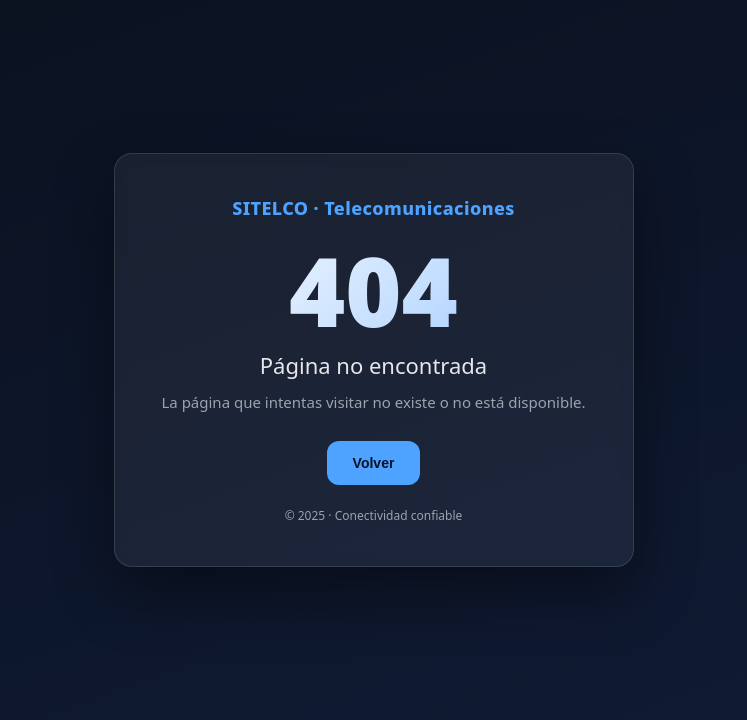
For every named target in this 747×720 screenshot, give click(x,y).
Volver (374, 463)
